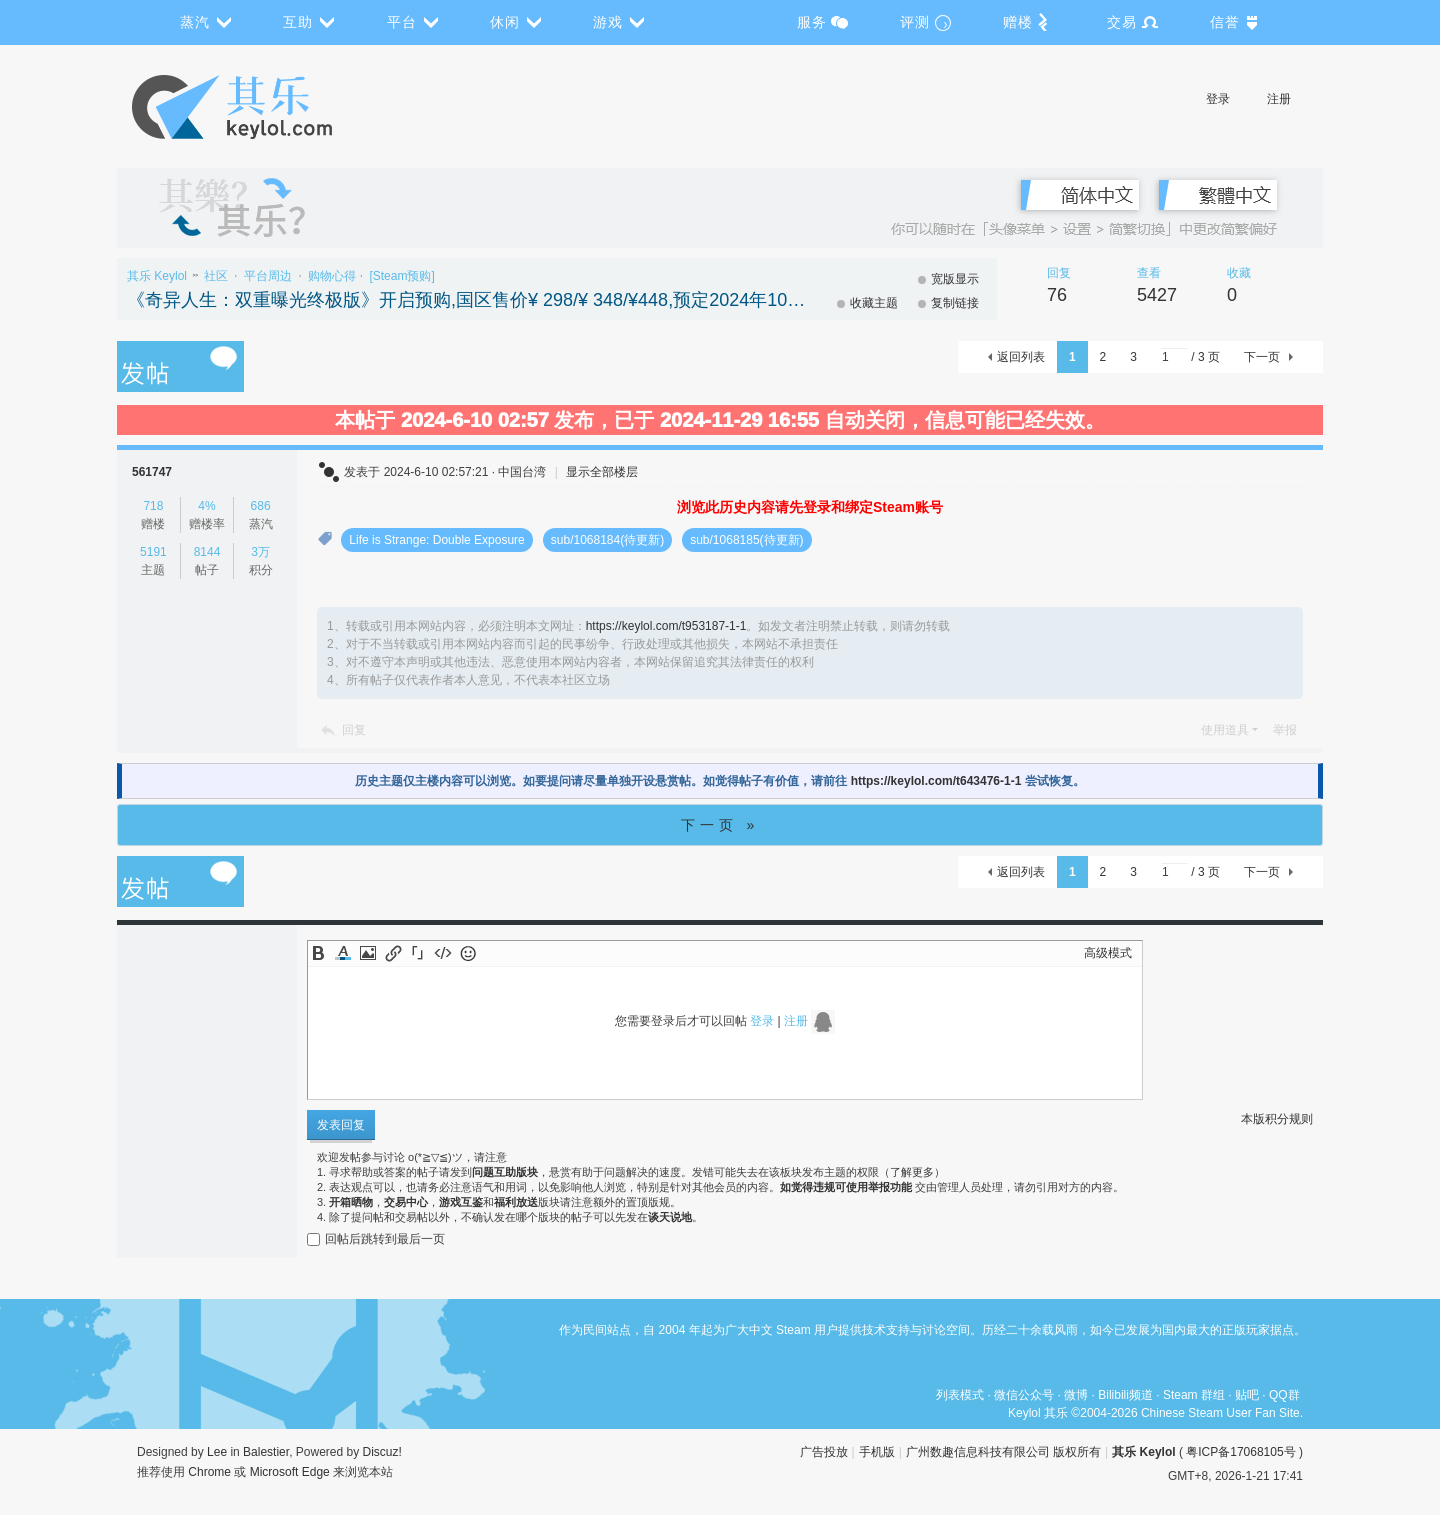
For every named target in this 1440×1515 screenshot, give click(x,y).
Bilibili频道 (1125, 1395)
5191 (153, 552)
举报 (1285, 730)
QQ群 (1284, 1395)
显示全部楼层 (602, 472)
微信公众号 (1024, 1395)
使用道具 (1225, 730)
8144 (207, 552)
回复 (354, 730)
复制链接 (955, 303)
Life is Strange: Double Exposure (436, 540)
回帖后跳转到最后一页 (376, 1239)
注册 (1279, 99)
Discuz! (382, 1452)
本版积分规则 (1277, 1119)
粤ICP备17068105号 (1240, 1452)
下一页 (1262, 357)
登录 (1218, 99)
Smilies (468, 953)
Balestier (266, 1452)
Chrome (209, 1472)
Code (443, 953)
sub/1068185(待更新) (746, 540)
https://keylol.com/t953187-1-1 (666, 626)
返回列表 (1021, 357)
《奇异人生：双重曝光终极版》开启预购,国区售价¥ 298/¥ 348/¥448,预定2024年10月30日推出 (467, 300)
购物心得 (332, 276)
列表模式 (960, 1395)
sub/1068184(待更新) (607, 540)
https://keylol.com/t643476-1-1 (936, 781)
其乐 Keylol (157, 276)
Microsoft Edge (290, 1472)
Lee (217, 1452)
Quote (418, 953)
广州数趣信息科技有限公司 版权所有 (1003, 1452)
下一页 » (720, 825)
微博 (1076, 1395)
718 (153, 506)
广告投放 (824, 1452)
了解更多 (912, 1172)
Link (393, 953)
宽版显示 (955, 279)
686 (261, 506)
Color (343, 953)
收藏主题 (874, 303)
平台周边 (268, 276)
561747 (152, 472)
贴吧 (1247, 1395)
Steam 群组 (1194, 1395)
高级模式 (1108, 953)
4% (206, 506)
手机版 (877, 1452)
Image (368, 953)
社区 (216, 276)
